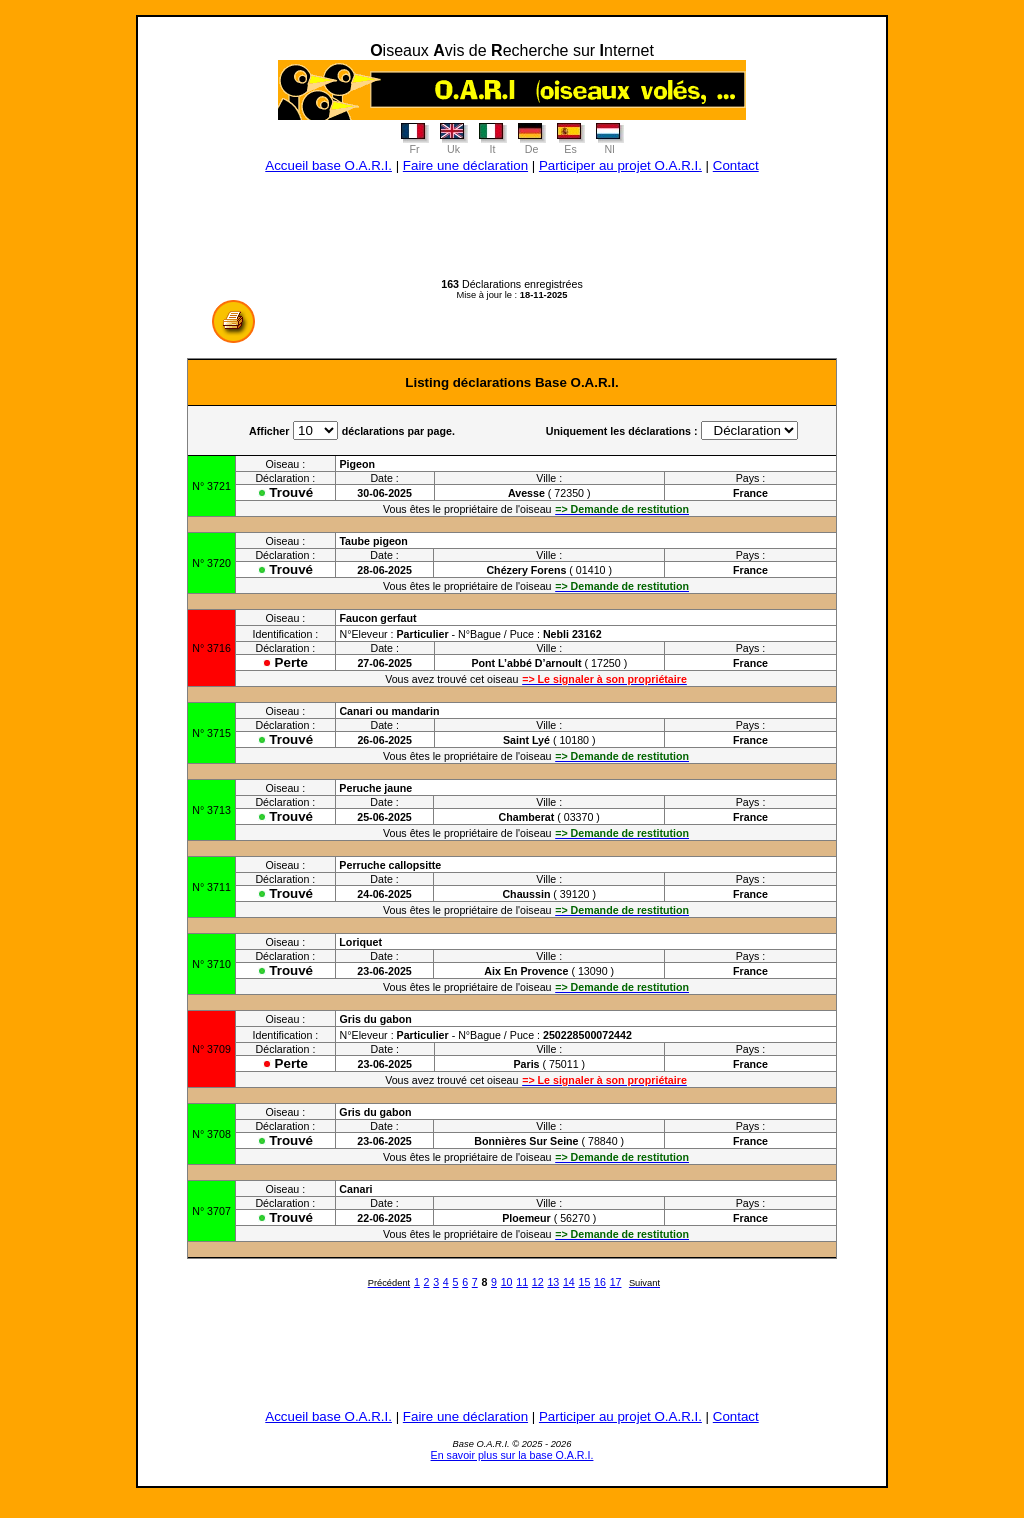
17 (616, 1282)
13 (553, 1282)
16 (600, 1282)
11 (522, 1282)
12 (538, 1282)
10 (507, 1282)
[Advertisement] (512, 233)
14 (569, 1282)
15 (585, 1282)
